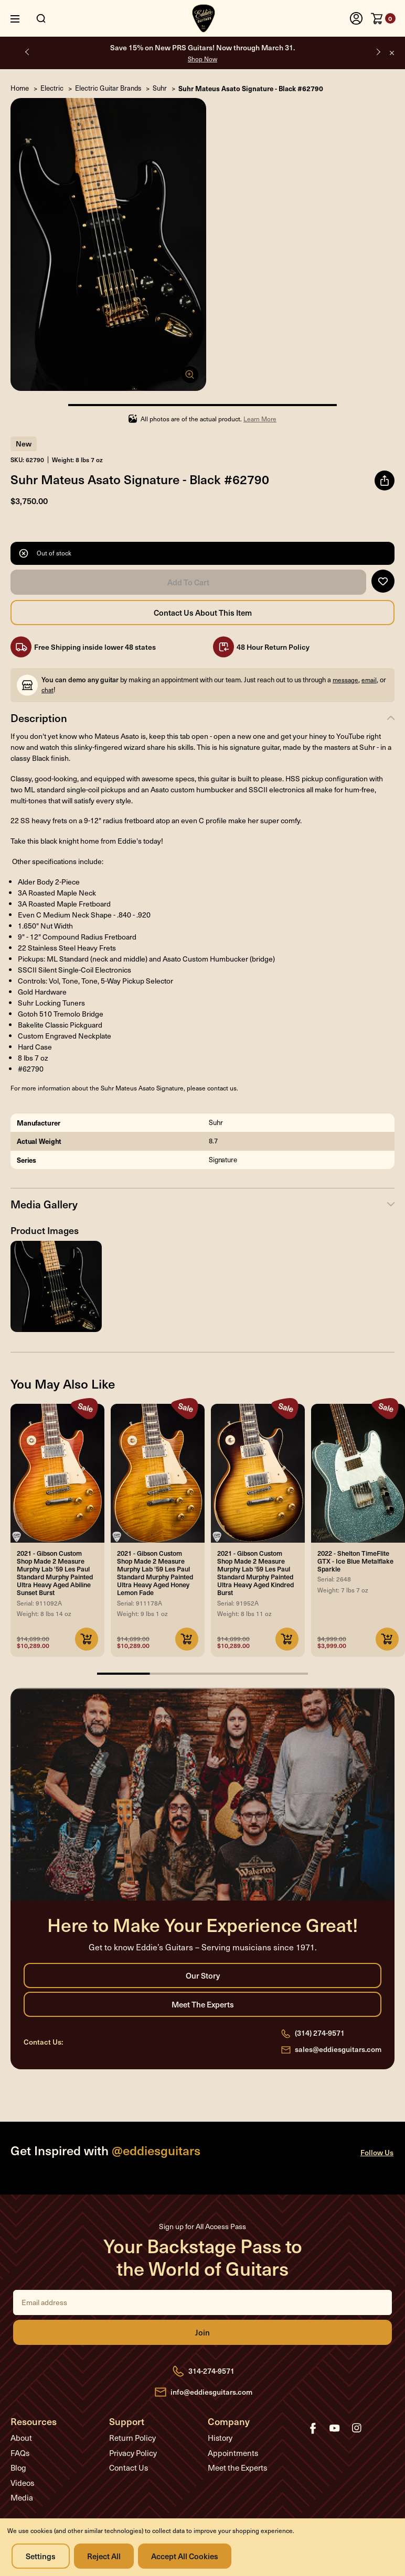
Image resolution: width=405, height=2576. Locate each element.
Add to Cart (188, 582)
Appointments (233, 2453)
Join (202, 2332)
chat (47, 689)
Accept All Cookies (184, 2555)
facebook (312, 2428)
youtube (334, 2428)
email (369, 679)
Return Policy (132, 2437)
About (21, 2437)
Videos (22, 2482)
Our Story (202, 1975)
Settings (41, 2555)
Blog (18, 2467)
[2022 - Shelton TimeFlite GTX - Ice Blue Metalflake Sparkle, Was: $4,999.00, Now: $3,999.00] (358, 1473)
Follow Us (376, 2152)
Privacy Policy (133, 2453)
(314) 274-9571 (320, 2033)
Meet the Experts (202, 2004)
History (220, 2437)
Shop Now (202, 58)
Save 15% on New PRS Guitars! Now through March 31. (202, 52)
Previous (27, 51)
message (345, 679)
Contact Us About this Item (202, 612)
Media (21, 2497)
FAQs (19, 2453)
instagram (356, 2428)
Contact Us (128, 2467)
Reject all (104, 2555)
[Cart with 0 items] (383, 18)
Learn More (259, 418)
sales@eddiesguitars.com (338, 2049)
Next (377, 51)
